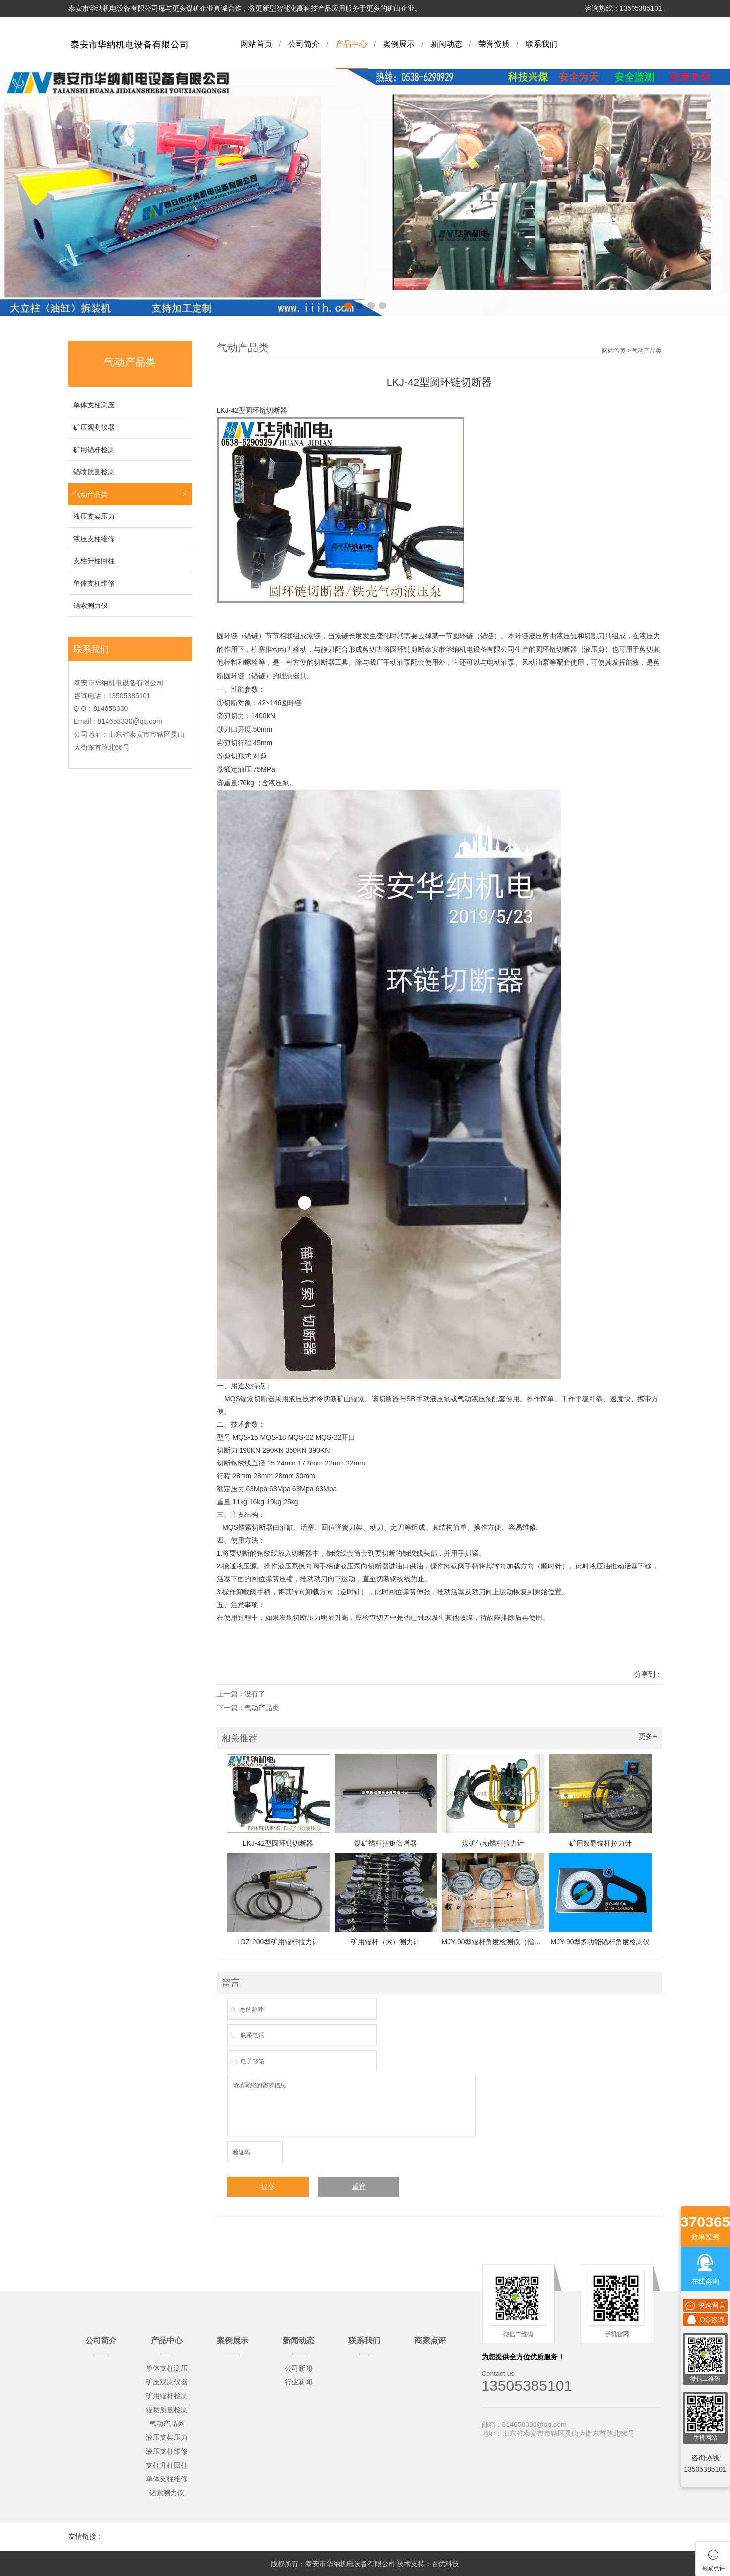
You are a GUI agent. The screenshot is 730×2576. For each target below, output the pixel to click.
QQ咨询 (705, 2319)
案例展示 (399, 44)
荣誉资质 (494, 44)
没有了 (254, 1694)
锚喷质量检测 (94, 472)
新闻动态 (446, 44)
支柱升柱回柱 (94, 561)
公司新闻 (298, 2368)
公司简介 (304, 44)
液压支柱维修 (94, 539)
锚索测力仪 (90, 605)
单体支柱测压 (94, 405)
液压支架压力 (94, 516)
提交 (268, 2187)
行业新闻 (298, 2382)
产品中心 (351, 44)
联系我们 (541, 44)
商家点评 (430, 2340)
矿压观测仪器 (94, 427)
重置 (359, 2187)
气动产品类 (90, 494)
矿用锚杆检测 (94, 450)
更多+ (648, 1736)
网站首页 (256, 44)
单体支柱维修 (94, 583)
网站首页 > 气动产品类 (632, 350)
